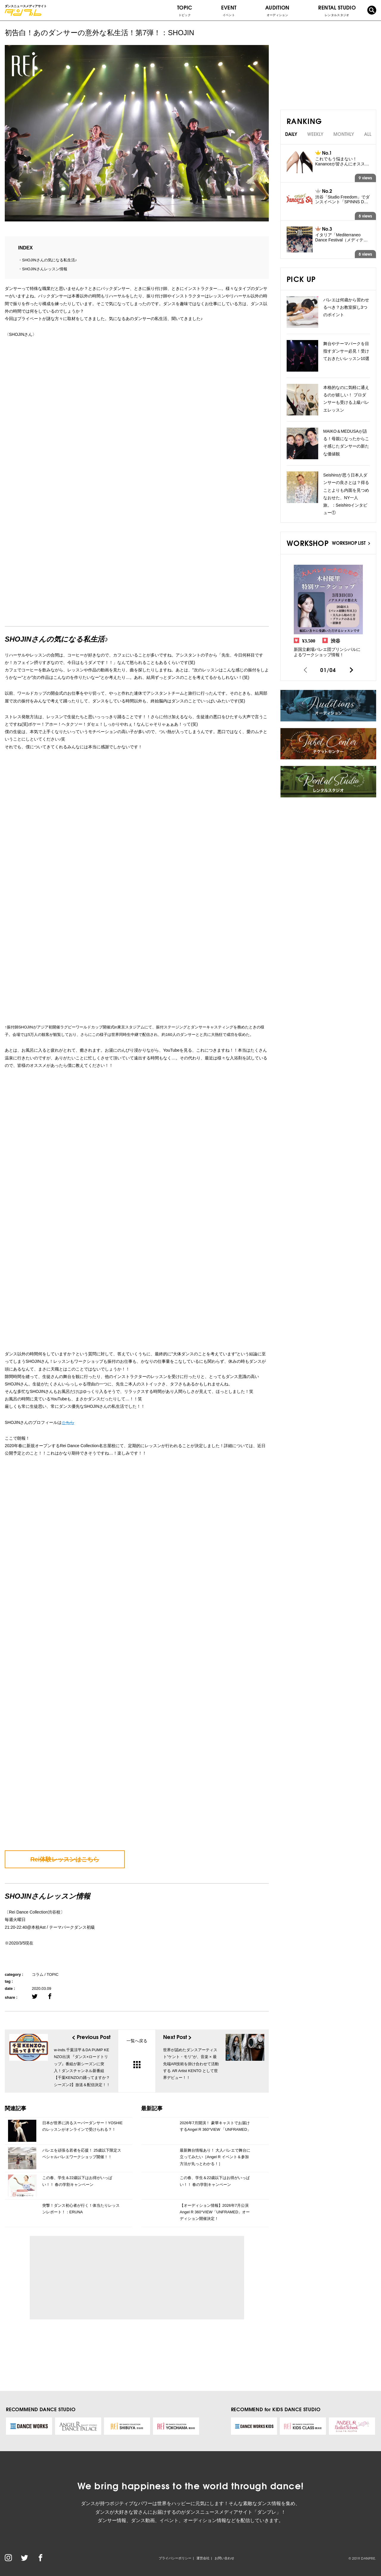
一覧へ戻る (137, 2053)
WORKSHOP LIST (351, 542)
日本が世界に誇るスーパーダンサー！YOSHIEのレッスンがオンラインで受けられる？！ (82, 2126)
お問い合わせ (224, 2558)
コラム (37, 1974)
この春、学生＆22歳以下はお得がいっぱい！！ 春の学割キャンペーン (77, 2181)
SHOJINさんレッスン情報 (44, 269)
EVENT (229, 10)
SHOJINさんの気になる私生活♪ (49, 260)
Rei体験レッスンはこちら (64, 1859)
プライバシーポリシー (175, 2558)
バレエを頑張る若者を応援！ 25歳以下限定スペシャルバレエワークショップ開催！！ (81, 2153)
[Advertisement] (89, 2277)
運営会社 (203, 2558)
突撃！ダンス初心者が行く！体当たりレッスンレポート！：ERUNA (81, 2208)
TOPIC (184, 10)
